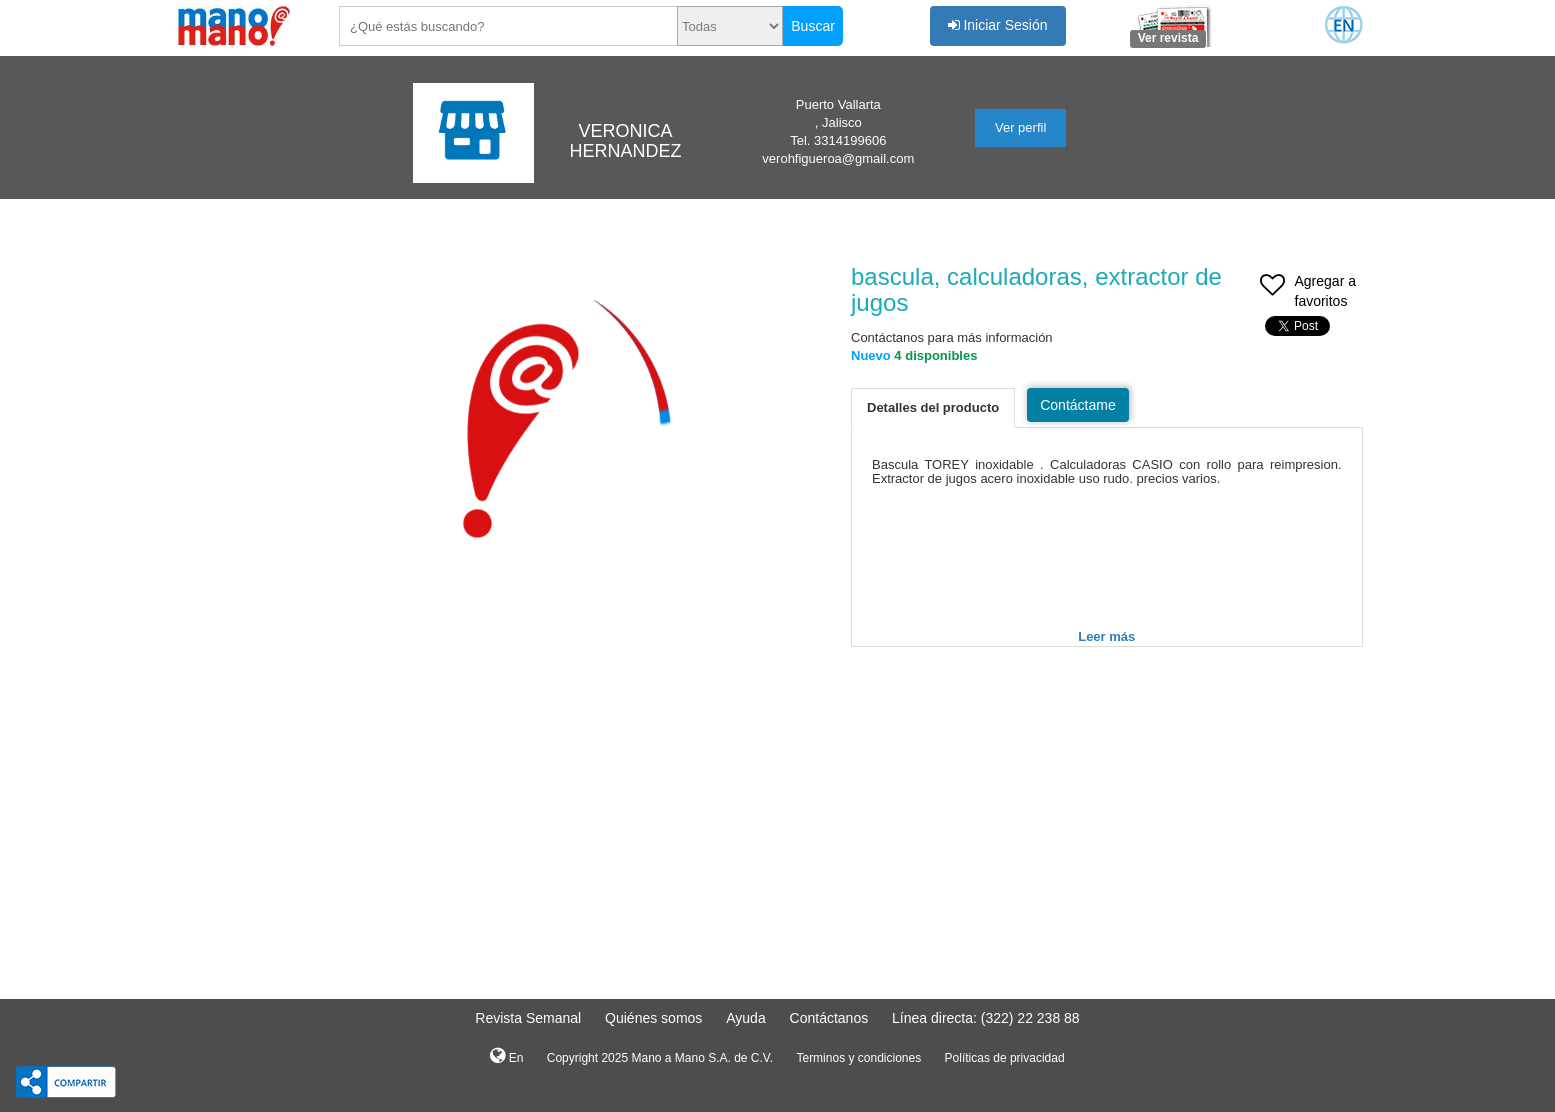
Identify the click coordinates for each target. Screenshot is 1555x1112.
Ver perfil (1020, 127)
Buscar (813, 26)
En (506, 1056)
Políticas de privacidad (1005, 1058)
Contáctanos (829, 1018)
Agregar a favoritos (1308, 293)
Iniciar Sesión (998, 25)
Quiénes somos (653, 1018)
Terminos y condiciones (858, 1058)
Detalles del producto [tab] (933, 407)
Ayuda (745, 1018)
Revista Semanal (528, 1018)
